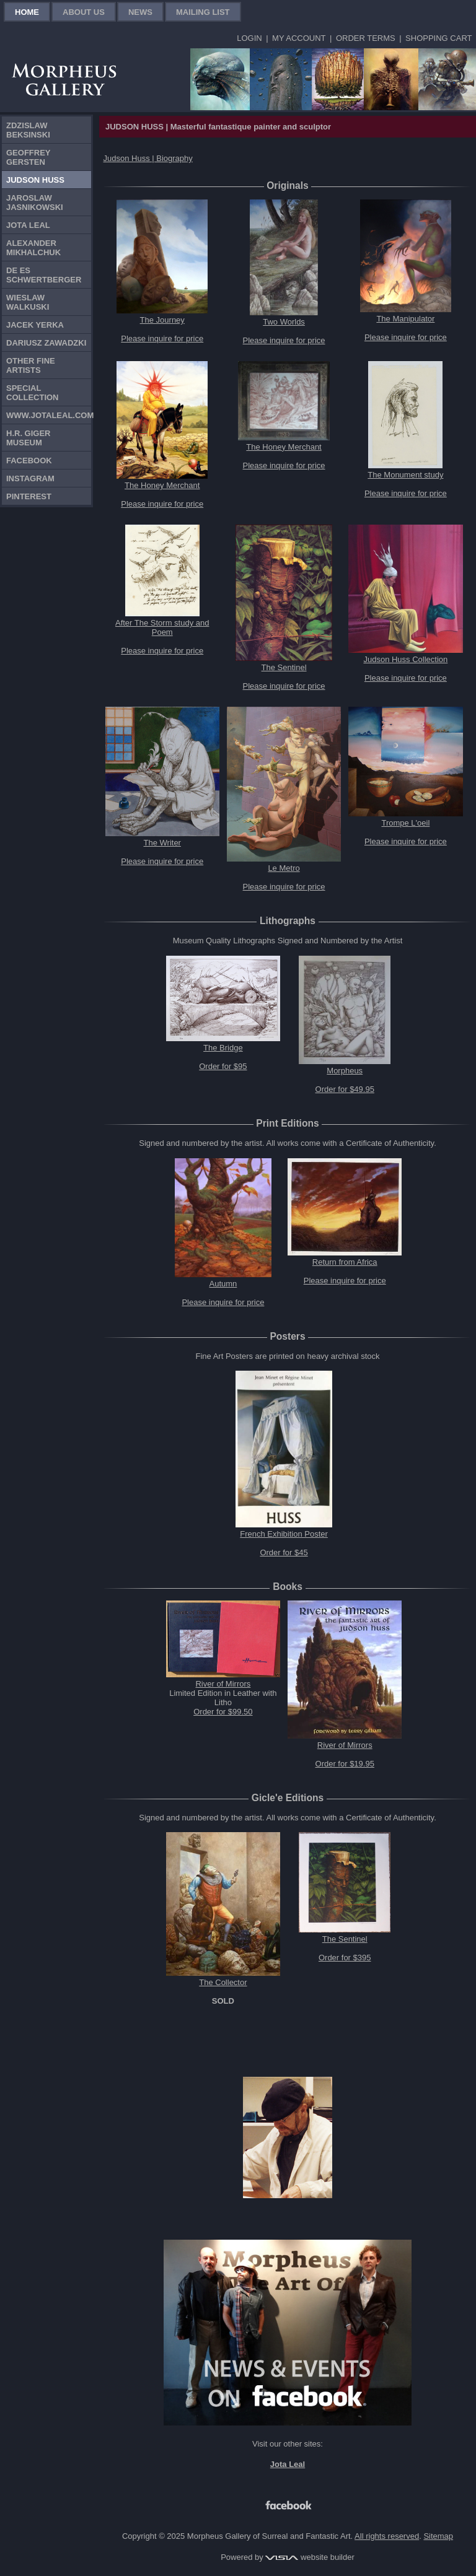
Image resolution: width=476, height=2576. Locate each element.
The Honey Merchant (162, 485)
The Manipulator (405, 318)
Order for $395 (345, 1957)
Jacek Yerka (35, 325)
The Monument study (405, 474)
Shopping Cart (438, 38)
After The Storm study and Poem (162, 627)
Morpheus (345, 1070)
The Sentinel (284, 667)
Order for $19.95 (344, 1763)
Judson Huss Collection (405, 659)
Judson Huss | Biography (148, 158)
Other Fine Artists (30, 365)
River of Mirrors (222, 1683)
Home (27, 12)
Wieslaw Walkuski (27, 302)
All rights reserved (387, 2536)
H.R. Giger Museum (28, 438)
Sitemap (438, 2536)
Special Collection (32, 392)
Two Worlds (284, 321)
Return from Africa (344, 1262)
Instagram (30, 478)
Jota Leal (28, 225)
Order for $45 (283, 1552)
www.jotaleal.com (48, 415)
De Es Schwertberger (43, 275)
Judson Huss (35, 180)
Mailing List (203, 12)
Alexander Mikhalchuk (33, 247)
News (140, 12)
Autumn (223, 1283)
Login (249, 38)
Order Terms (365, 38)
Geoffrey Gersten (28, 157)
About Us (84, 12)
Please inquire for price (162, 338)
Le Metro (283, 868)
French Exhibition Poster (284, 1534)
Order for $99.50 (222, 1711)
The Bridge (223, 1047)
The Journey (162, 320)
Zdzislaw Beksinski (28, 130)
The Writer (162, 842)
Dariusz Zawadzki (46, 342)
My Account (298, 38)
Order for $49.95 (344, 1089)
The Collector (223, 1982)
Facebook (29, 460)
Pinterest (28, 496)
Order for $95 (223, 1066)
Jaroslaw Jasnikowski (34, 202)
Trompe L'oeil (405, 822)
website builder (309, 2557)
